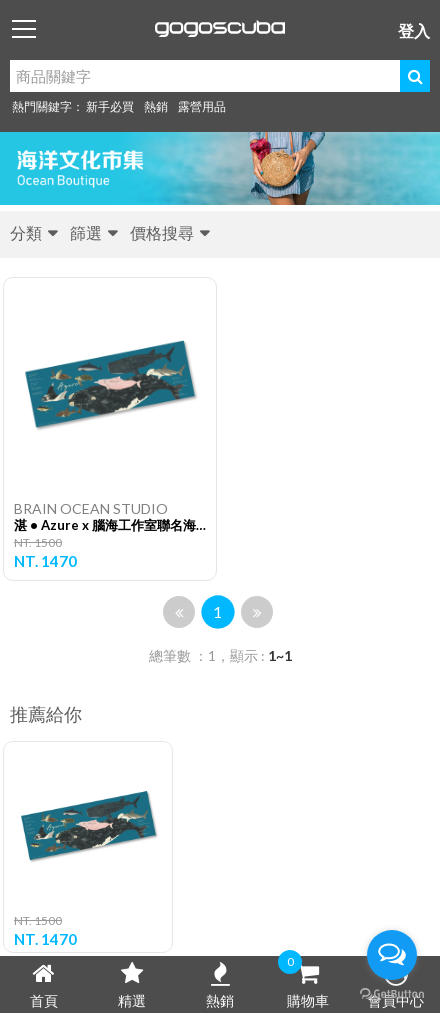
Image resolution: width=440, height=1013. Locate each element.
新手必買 (110, 106)
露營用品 (202, 106)
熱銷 (156, 106)
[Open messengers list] (392, 955)
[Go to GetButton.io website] (392, 993)
